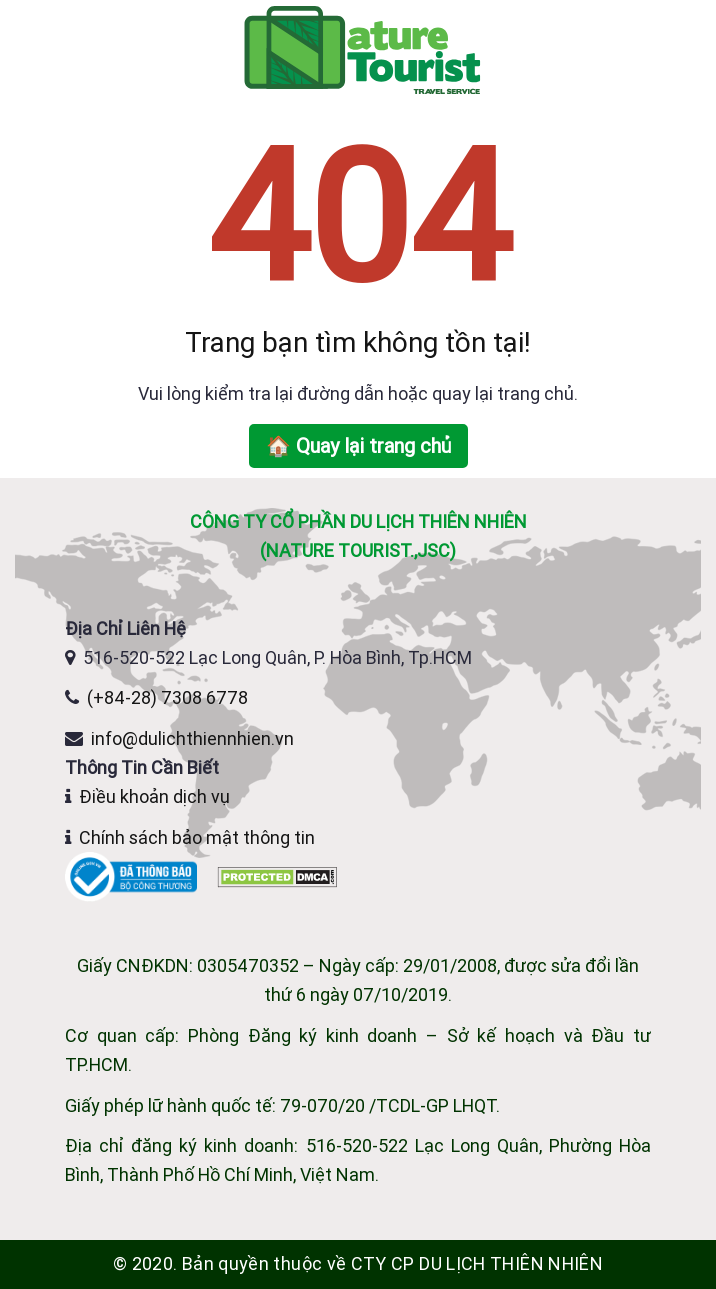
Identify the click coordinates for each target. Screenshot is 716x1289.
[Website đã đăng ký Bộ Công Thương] (133, 875)
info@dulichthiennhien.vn (192, 738)
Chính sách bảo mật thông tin (197, 837)
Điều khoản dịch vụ (154, 796)
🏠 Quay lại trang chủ (358, 445)
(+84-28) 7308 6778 (167, 697)
